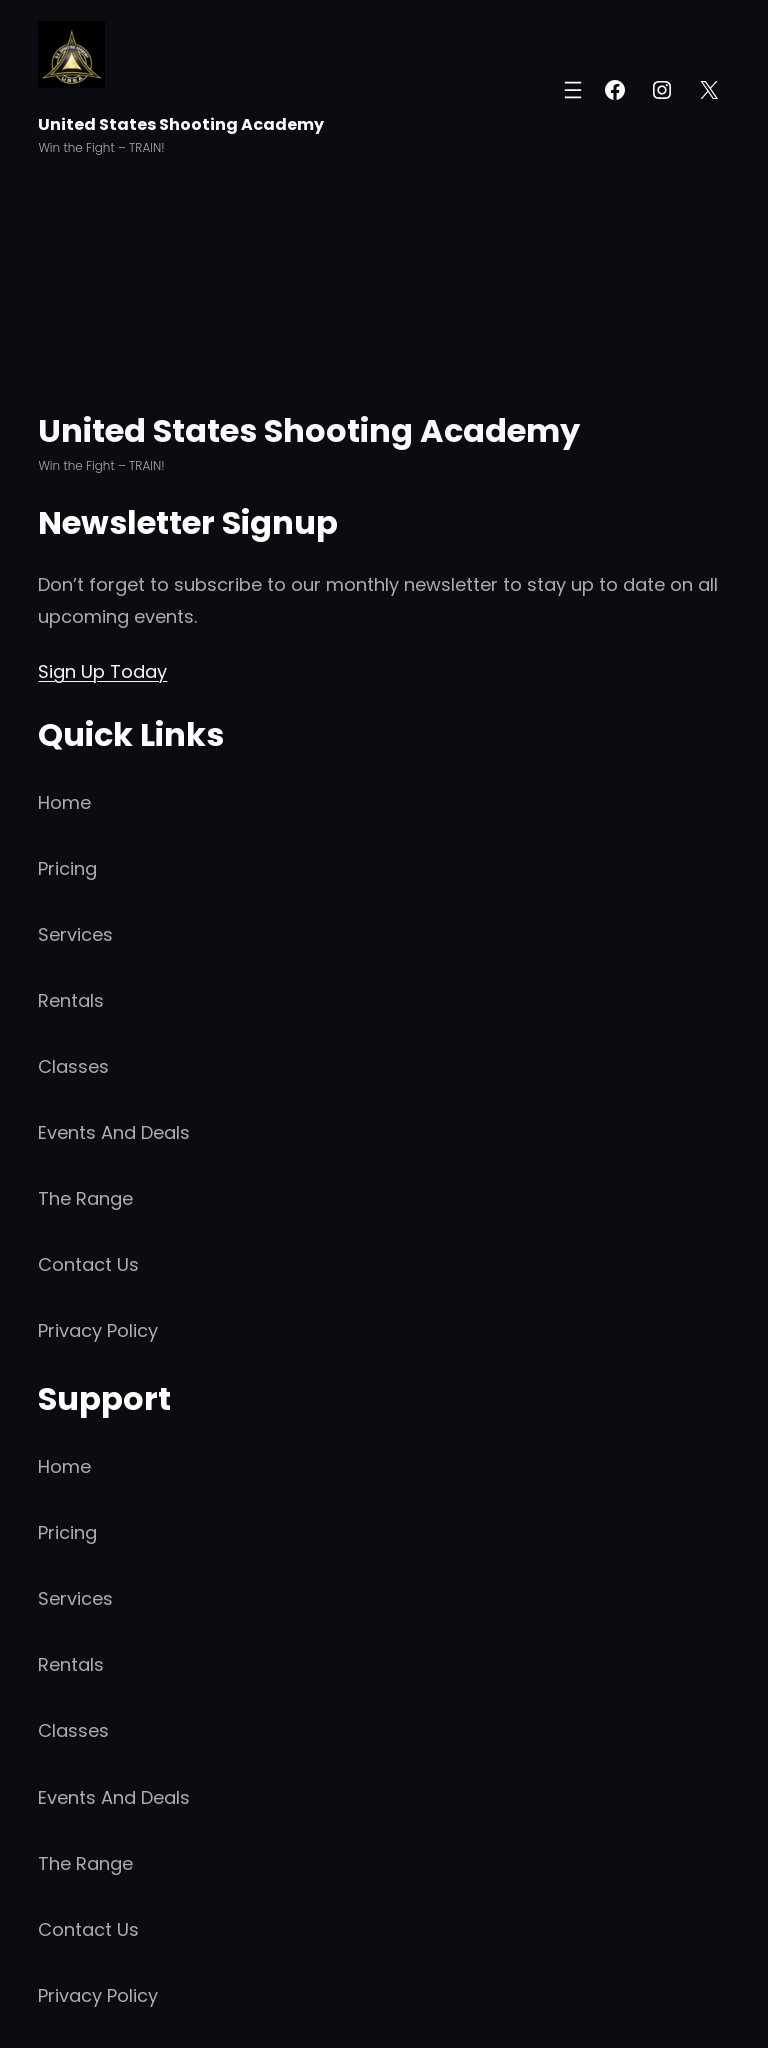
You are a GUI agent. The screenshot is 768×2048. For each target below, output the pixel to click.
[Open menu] (573, 90)
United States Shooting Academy (181, 124)
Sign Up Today (102, 671)
